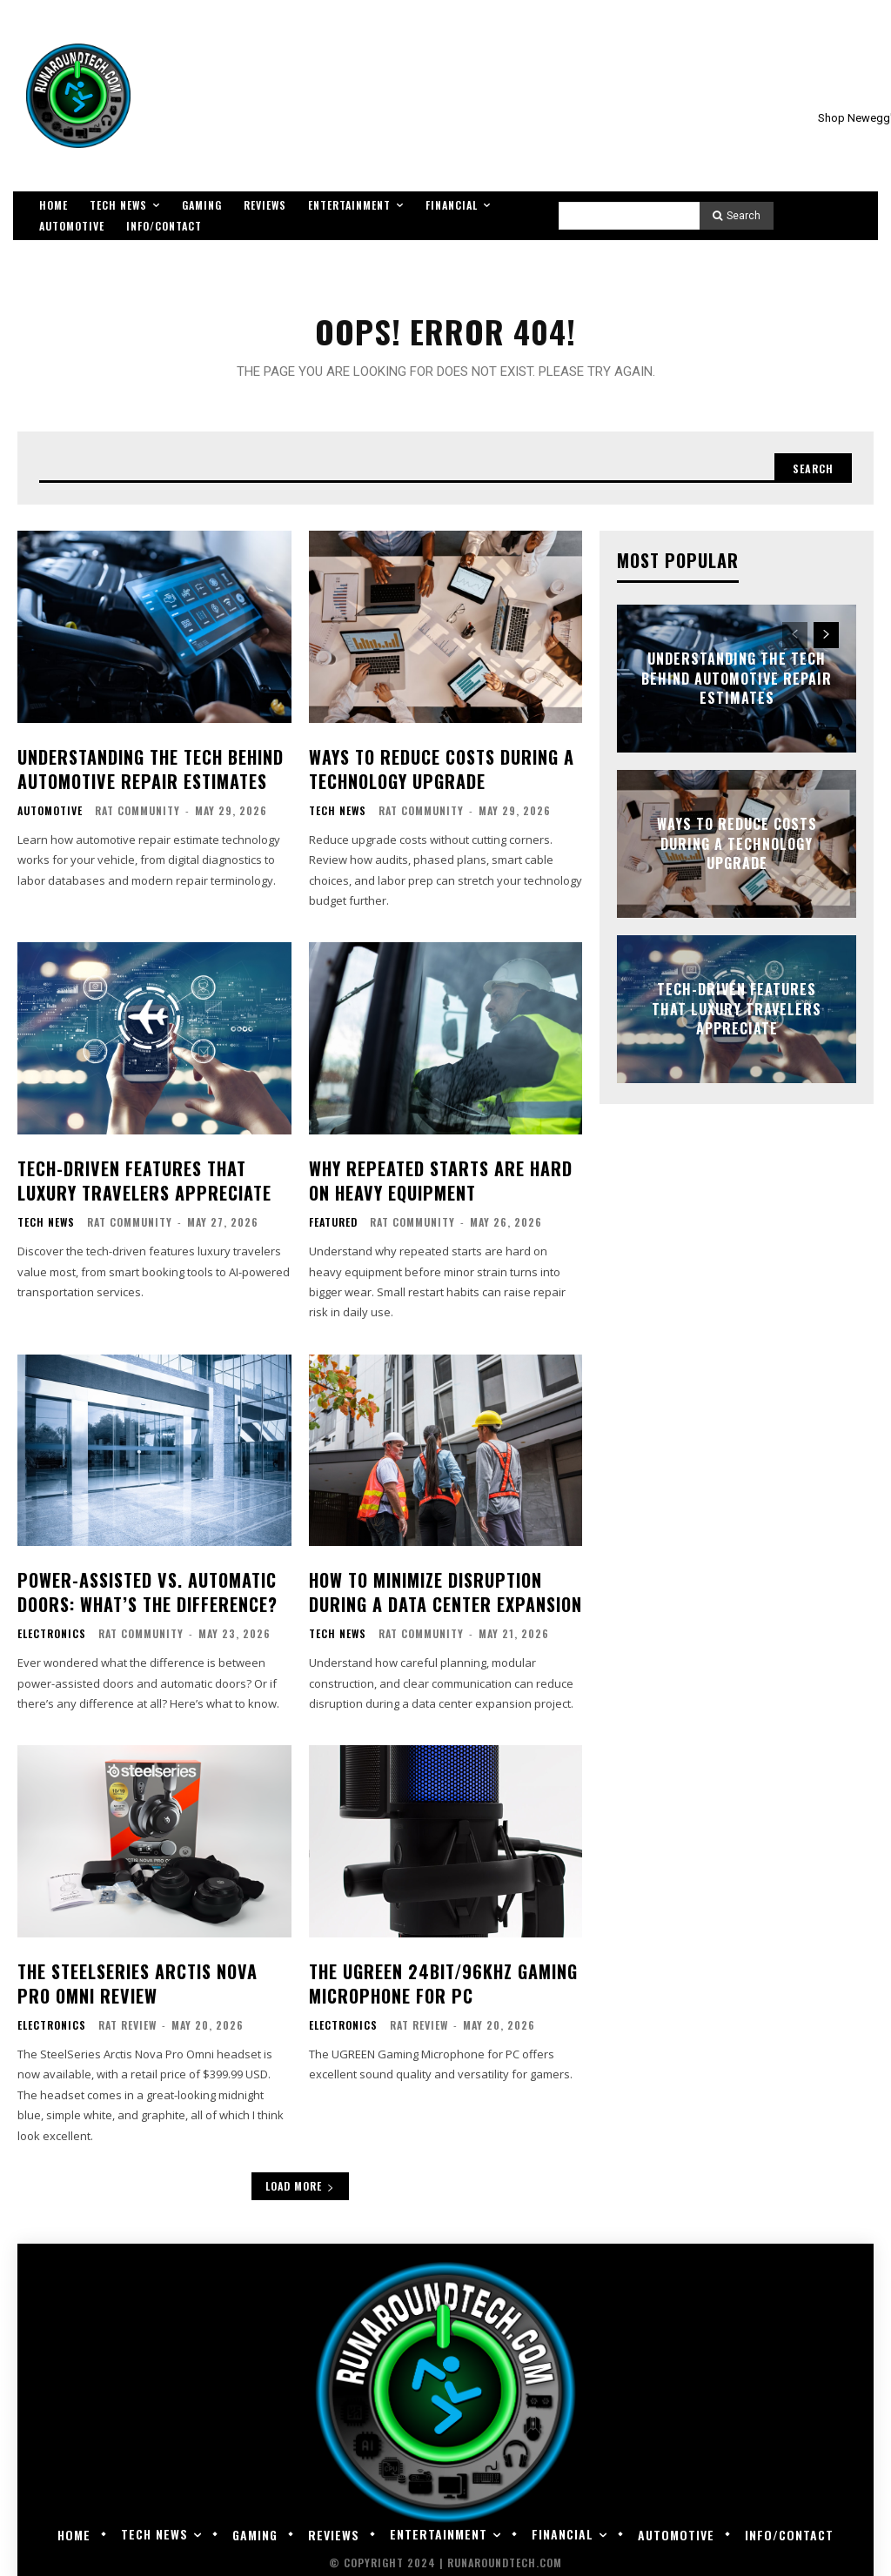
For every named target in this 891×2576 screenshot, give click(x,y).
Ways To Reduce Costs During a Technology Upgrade (436, 777)
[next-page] (826, 647)
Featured (333, 1224)
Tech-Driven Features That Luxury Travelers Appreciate (135, 1183)
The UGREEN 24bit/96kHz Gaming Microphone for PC (437, 1976)
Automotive (50, 818)
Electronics (51, 1630)
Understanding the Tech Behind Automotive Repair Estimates (144, 777)
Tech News (337, 818)
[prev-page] (794, 647)
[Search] (737, 216)
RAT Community (137, 817)
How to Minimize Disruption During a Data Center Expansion (437, 1591)
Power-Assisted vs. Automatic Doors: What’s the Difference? (140, 1591)
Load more (300, 2177)
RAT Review (127, 2016)
